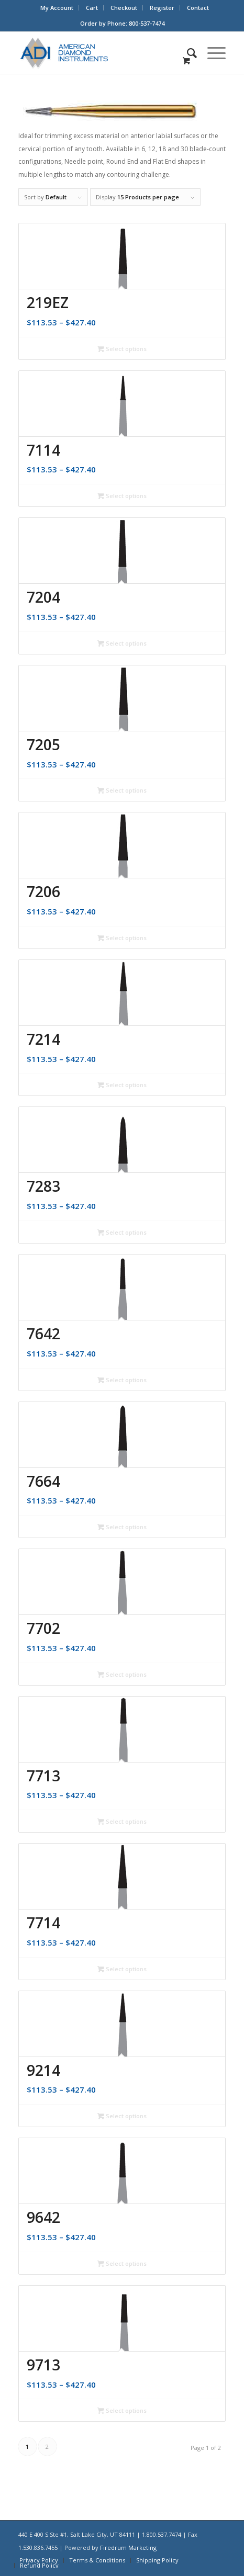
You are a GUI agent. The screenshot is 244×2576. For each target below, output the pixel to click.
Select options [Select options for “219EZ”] (122, 349)
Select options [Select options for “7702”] (122, 1674)
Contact (198, 8)
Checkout (123, 8)
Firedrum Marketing (128, 2547)
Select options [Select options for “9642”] (122, 2263)
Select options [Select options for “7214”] (122, 1085)
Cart (92, 8)
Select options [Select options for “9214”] (122, 2116)
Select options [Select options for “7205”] (122, 790)
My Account (56, 8)
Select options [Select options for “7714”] (122, 1969)
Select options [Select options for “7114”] (122, 496)
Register (162, 8)
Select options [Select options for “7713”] (122, 1821)
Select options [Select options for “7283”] (122, 1232)
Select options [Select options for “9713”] (122, 2410)
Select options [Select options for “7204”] (122, 643)
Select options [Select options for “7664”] (122, 1527)
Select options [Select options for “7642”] (122, 1380)
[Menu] (211, 53)
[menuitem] (57, 7)
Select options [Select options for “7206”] (122, 938)
